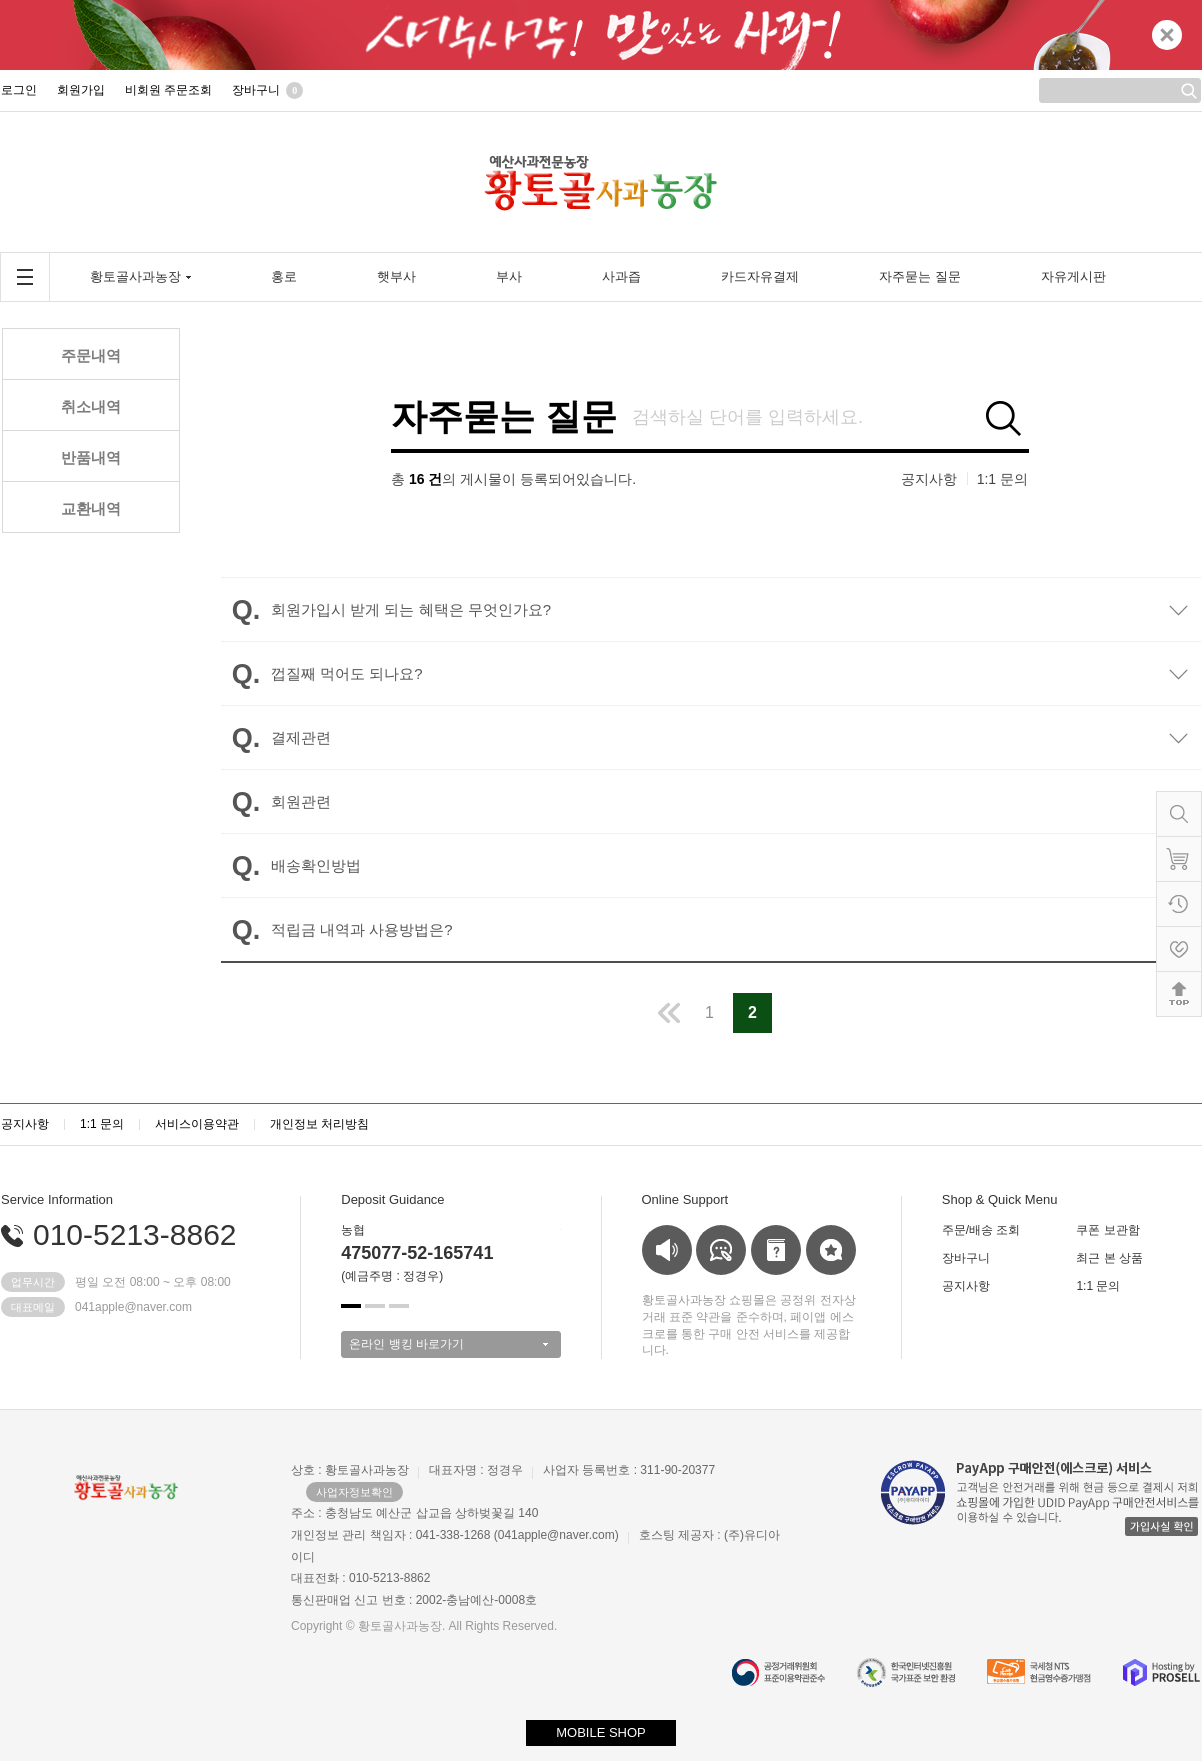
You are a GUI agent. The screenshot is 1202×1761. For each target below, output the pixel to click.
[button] (351, 1306)
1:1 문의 (1002, 479)
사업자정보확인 (354, 1492)
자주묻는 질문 (504, 417)
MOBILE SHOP (601, 1732)
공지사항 (929, 479)
